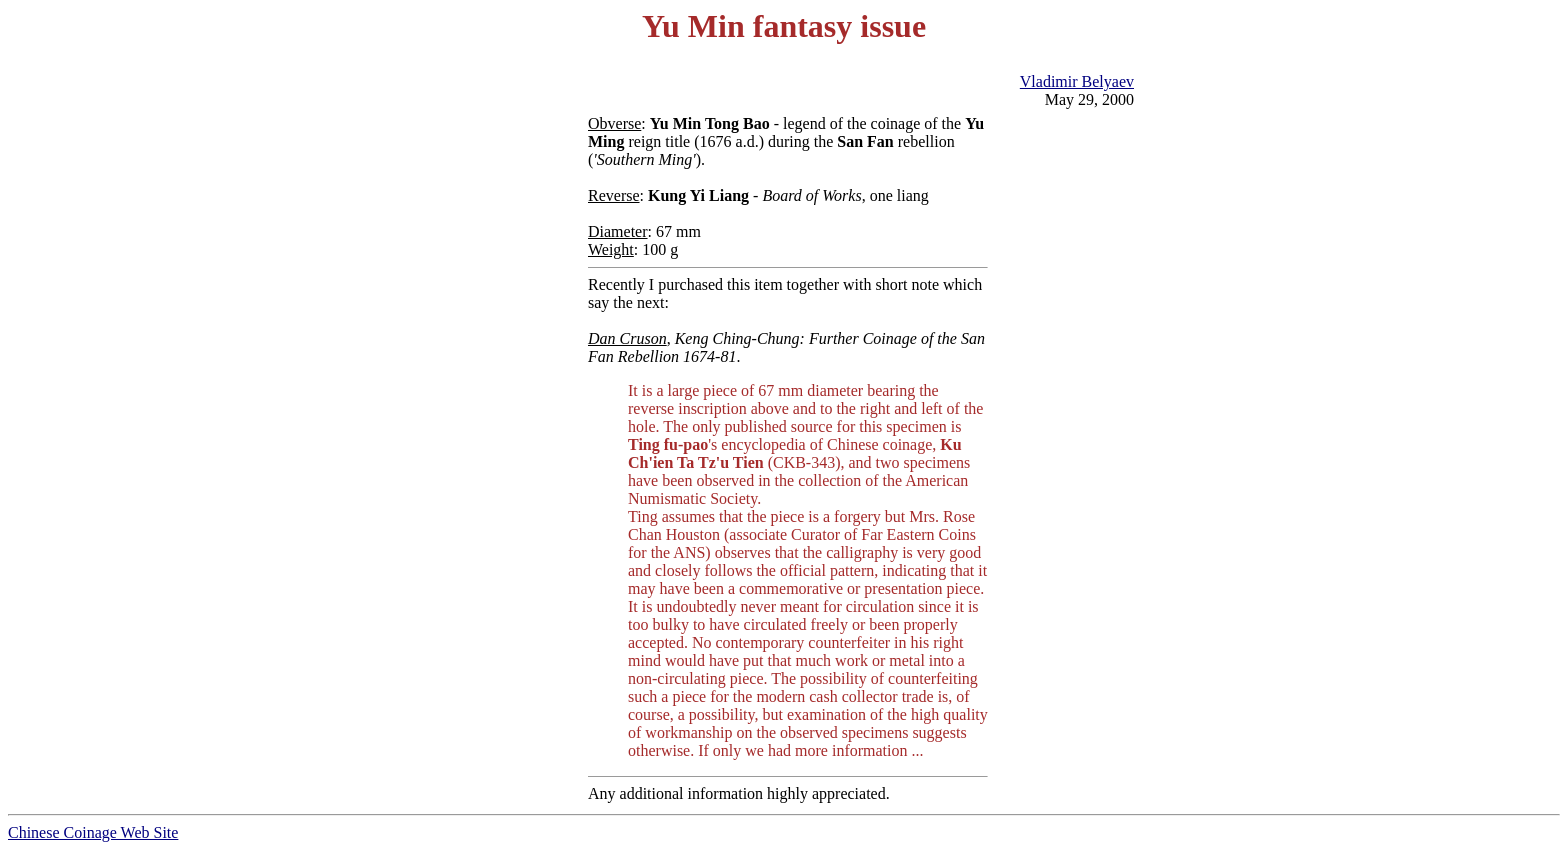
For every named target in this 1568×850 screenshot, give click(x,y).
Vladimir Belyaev (1077, 81)
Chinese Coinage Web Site (93, 832)
